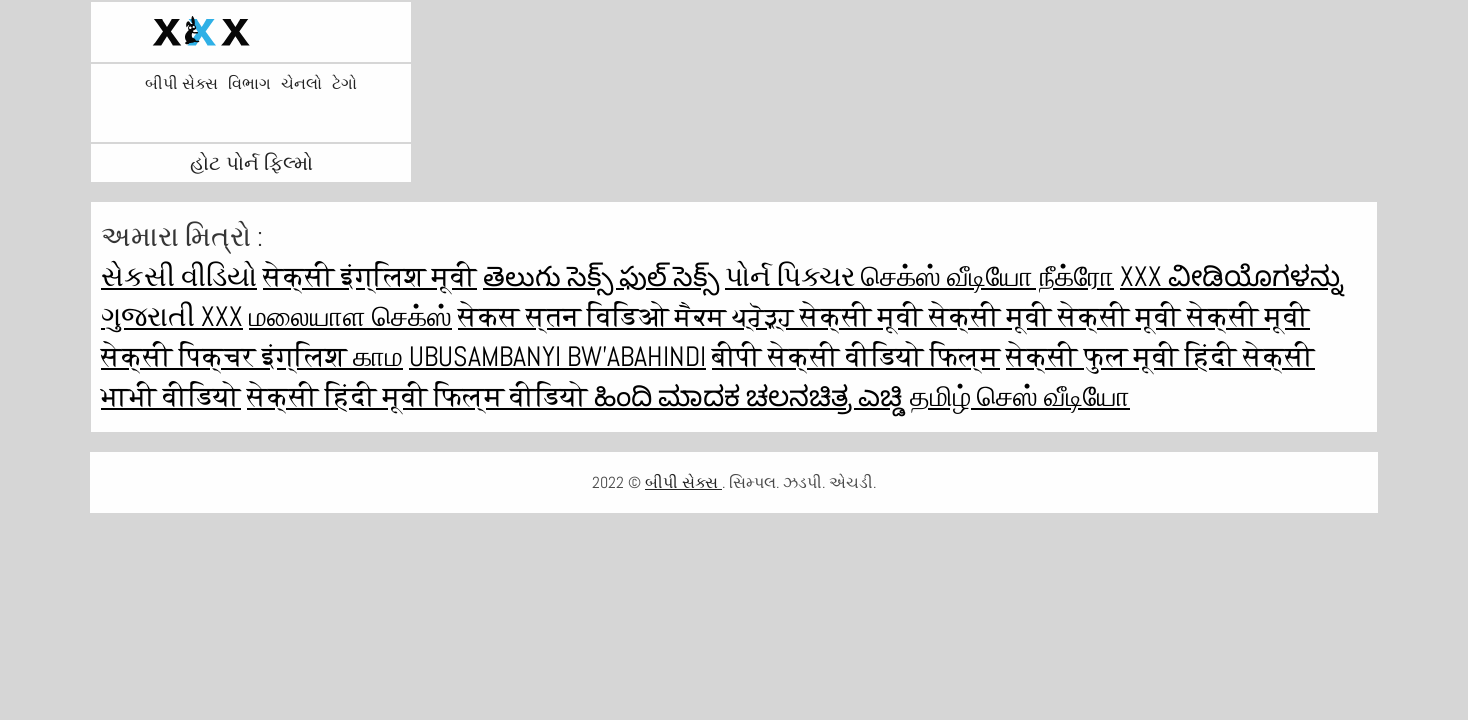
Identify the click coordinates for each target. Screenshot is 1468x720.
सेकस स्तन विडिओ (566, 316)
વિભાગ (249, 84)
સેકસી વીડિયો (179, 276)
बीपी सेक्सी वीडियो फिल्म (856, 356)
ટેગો (344, 84)
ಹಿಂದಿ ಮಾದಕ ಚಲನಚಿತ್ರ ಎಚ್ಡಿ (749, 396)
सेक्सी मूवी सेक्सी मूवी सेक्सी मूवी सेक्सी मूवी (1055, 316)
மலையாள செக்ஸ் (350, 316)
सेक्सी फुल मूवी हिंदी (1124, 356)
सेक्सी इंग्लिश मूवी (370, 276)
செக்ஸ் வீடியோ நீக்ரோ (987, 276)
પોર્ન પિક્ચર (793, 276)
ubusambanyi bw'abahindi (557, 356)
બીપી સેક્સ (181, 84)
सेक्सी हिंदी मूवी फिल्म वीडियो (420, 396)
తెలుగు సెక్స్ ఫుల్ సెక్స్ (601, 276)
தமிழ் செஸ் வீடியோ (1020, 396)
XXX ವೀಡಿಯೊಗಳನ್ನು (1231, 276)
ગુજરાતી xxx (172, 316)
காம (378, 356)
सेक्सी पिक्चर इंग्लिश (227, 356)
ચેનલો (301, 84)
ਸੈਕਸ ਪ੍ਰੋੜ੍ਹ (737, 316)
